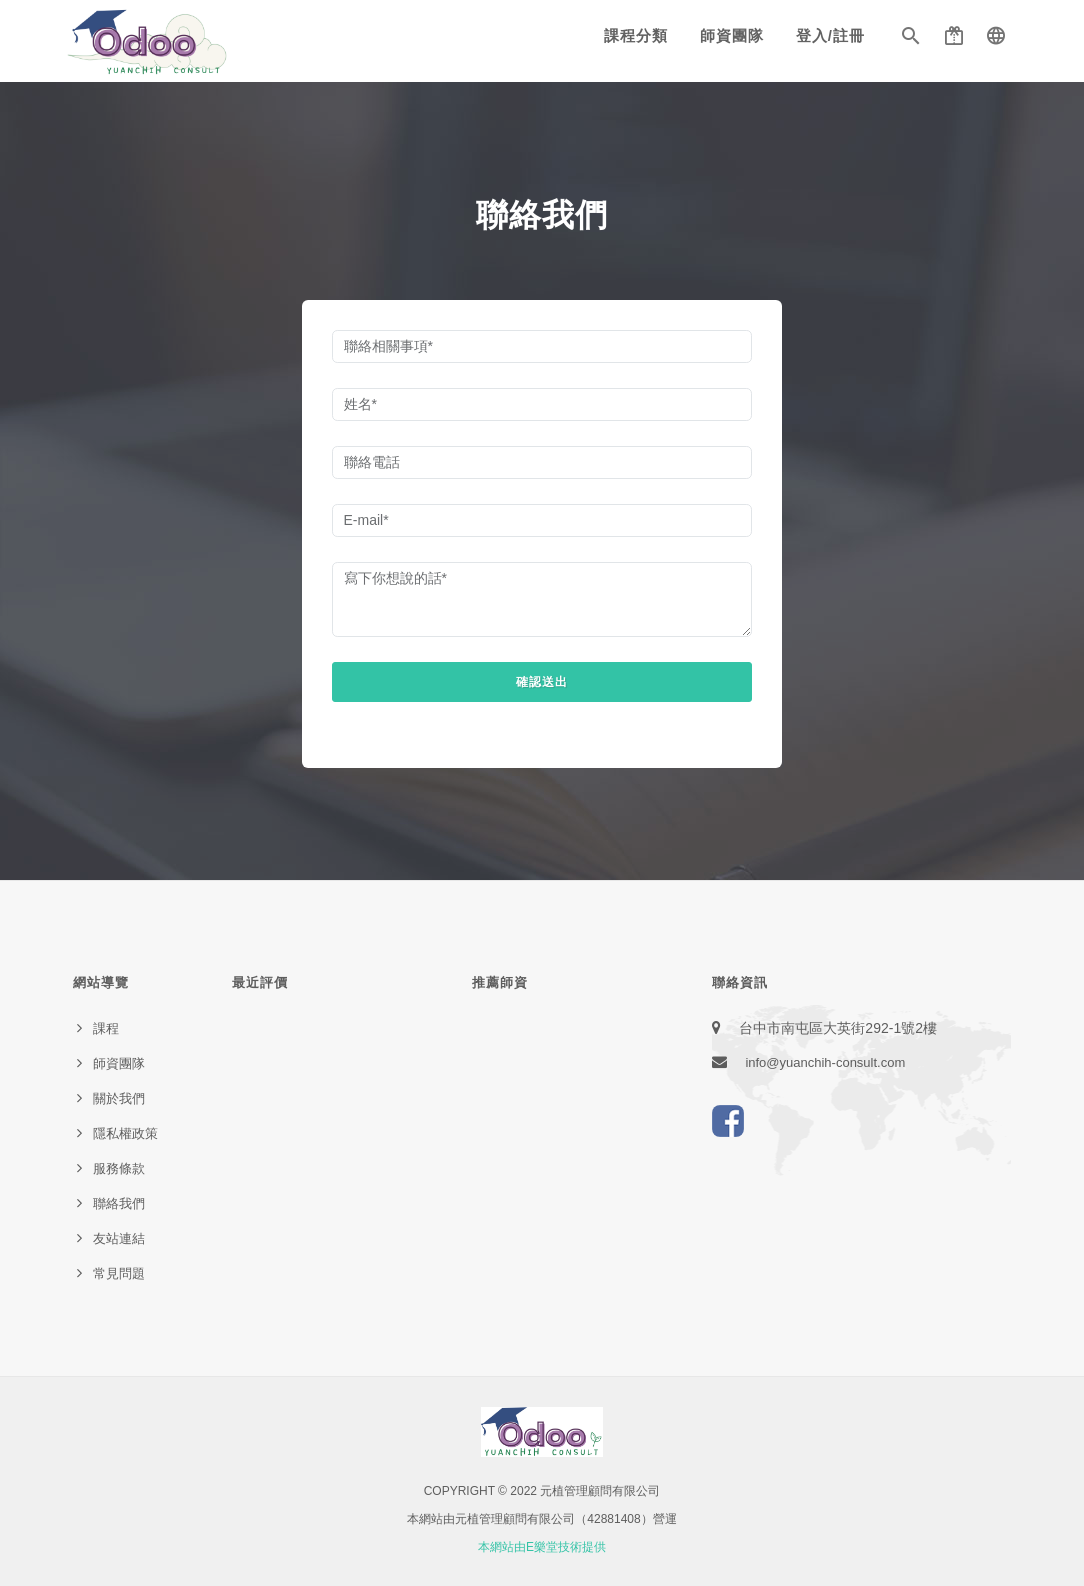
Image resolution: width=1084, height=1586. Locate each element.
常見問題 (119, 1273)
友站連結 (119, 1238)
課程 (106, 1028)
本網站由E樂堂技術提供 (542, 1547)
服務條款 (119, 1168)
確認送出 (542, 682)
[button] (911, 40)
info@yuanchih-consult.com (825, 1062)
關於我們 (119, 1098)
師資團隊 (732, 35)
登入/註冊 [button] (830, 35)
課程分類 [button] (636, 35)
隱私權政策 (125, 1133)
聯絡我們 (119, 1203)
